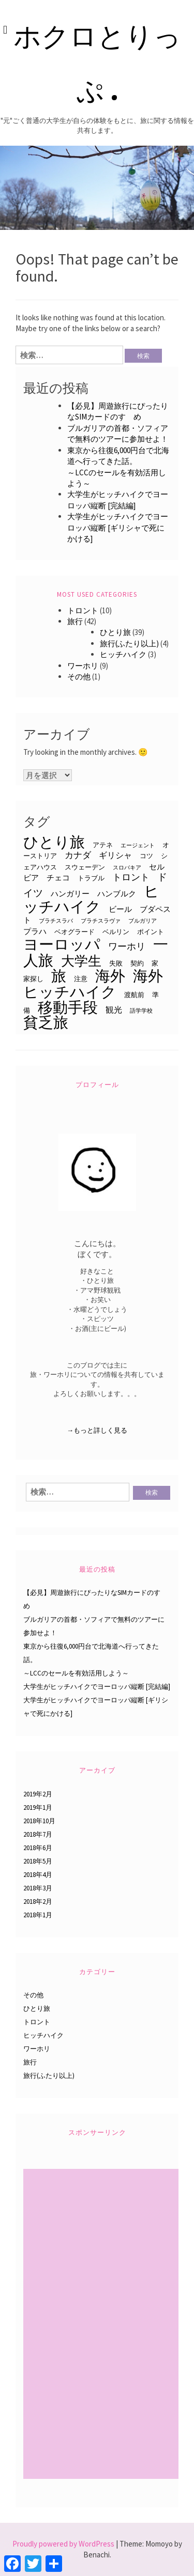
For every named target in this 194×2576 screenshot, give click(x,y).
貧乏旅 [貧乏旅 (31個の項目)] (45, 1022)
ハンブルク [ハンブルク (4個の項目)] (116, 893)
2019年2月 (37, 1794)
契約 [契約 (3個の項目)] (137, 963)
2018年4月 (37, 1874)
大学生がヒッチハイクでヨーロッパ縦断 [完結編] (96, 1686)
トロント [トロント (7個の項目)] (131, 877)
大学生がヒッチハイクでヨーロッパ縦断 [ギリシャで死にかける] (117, 527)
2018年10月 (39, 1821)
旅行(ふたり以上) (129, 643)
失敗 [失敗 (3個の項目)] (116, 963)
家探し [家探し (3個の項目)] (33, 978)
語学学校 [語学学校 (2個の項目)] (141, 1010)
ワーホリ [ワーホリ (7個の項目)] (126, 946)
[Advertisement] (102, 2325)
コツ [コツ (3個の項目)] (146, 855)
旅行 (75, 621)
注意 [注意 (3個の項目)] (80, 978)
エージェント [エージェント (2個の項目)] (138, 845)
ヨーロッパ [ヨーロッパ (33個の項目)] (61, 944)
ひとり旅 (115, 632)
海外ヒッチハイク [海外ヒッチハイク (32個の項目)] (93, 983)
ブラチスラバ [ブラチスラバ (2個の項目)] (56, 921)
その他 (79, 676)
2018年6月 (37, 1847)
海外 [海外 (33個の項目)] (110, 975)
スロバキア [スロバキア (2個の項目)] (127, 867)
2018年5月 (37, 1861)
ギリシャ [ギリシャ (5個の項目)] (115, 855)
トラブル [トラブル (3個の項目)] (91, 878)
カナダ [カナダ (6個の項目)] (78, 855)
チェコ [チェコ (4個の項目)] (58, 877)
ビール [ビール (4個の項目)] (120, 909)
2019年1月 (37, 1807)
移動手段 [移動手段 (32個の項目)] (68, 1007)
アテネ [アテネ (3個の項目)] (103, 845)
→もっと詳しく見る (97, 1430)
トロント (82, 610)
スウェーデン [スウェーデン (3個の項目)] (85, 867)
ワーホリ (82, 666)
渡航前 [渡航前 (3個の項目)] (134, 994)
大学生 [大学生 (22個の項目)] (81, 960)
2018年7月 (37, 1834)
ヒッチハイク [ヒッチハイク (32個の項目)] (91, 898)
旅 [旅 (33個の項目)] (58, 975)
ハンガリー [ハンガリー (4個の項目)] (70, 893)
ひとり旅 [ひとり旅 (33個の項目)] (54, 841)
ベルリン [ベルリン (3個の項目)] (115, 931)
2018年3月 (37, 1888)
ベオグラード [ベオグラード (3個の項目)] (74, 931)
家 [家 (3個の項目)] (155, 963)
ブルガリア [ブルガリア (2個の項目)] (142, 921)
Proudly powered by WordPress (63, 2544)
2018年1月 (37, 1915)
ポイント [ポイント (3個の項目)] (150, 931)
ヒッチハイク (123, 654)
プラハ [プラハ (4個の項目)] (35, 931)
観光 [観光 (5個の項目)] (114, 1009)
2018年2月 (37, 1901)
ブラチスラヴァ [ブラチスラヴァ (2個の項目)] (101, 921)
